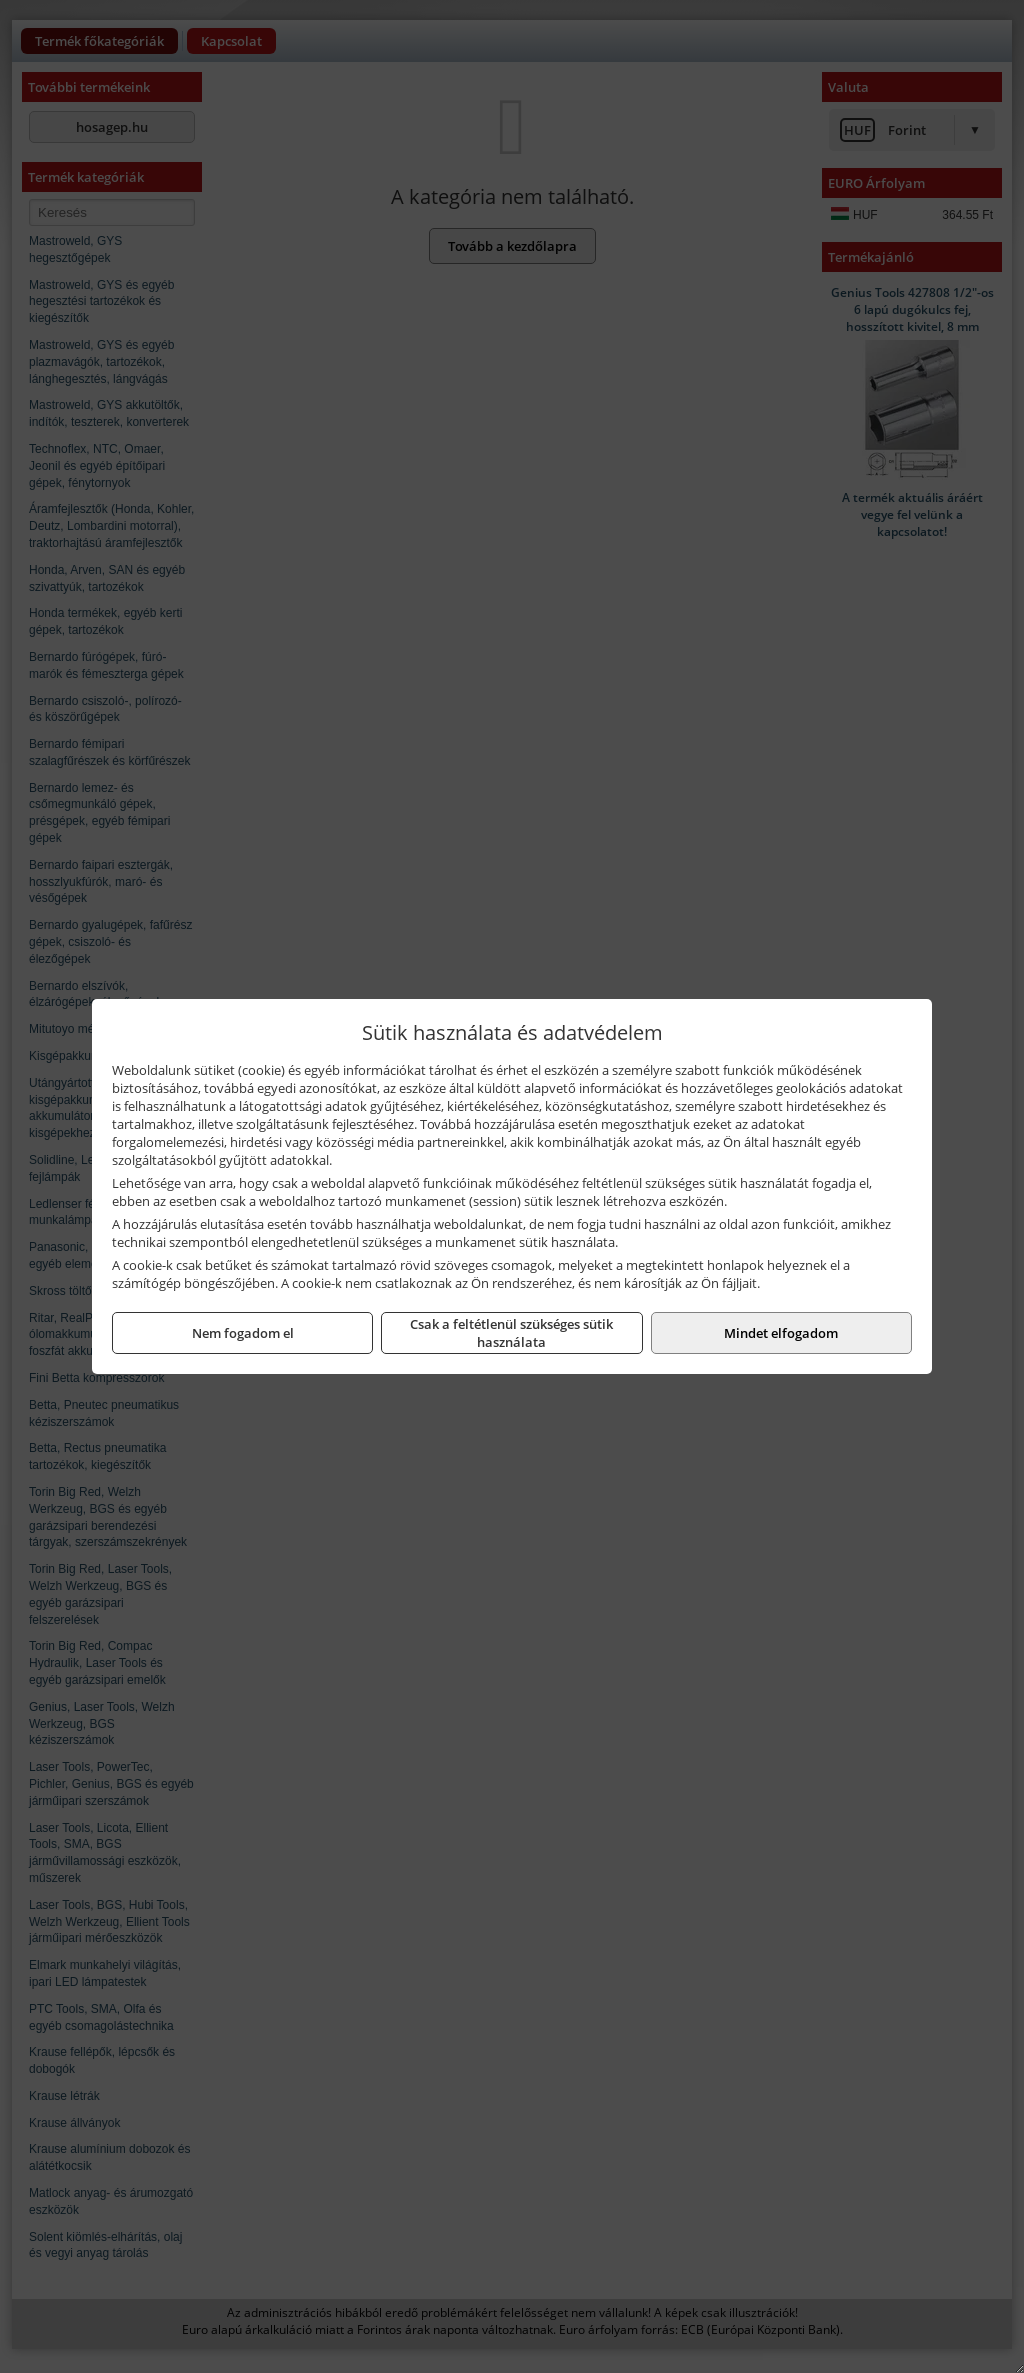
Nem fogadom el (243, 1333)
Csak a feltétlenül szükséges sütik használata (511, 1333)
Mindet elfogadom (781, 1333)
